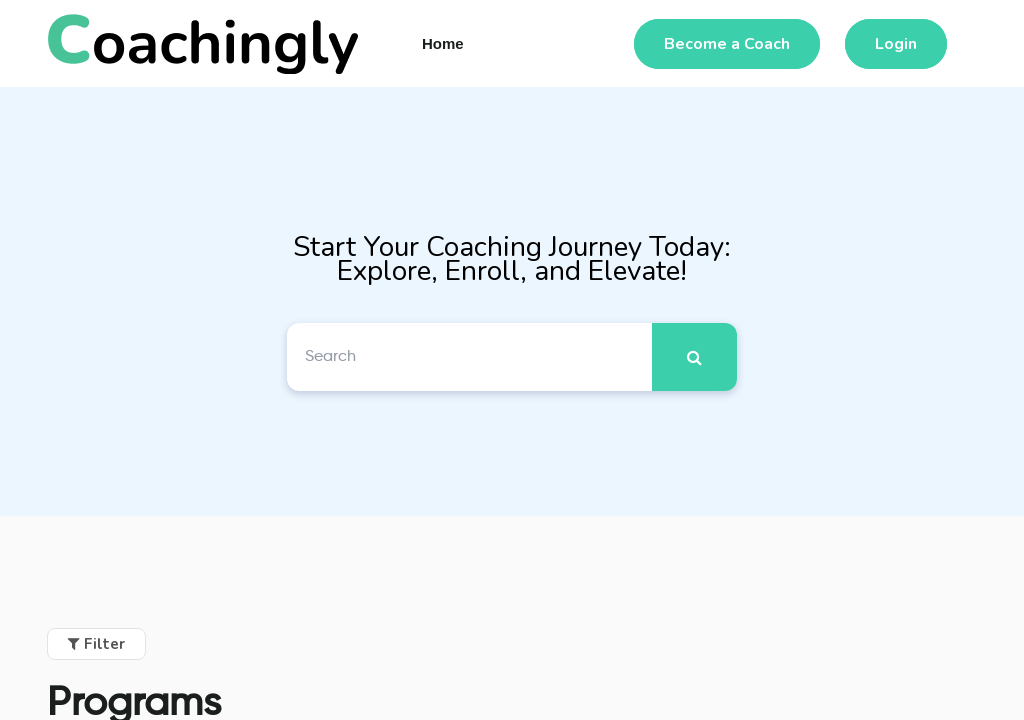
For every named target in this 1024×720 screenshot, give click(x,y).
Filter (96, 644)
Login (896, 44)
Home (443, 43)
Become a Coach (727, 44)
